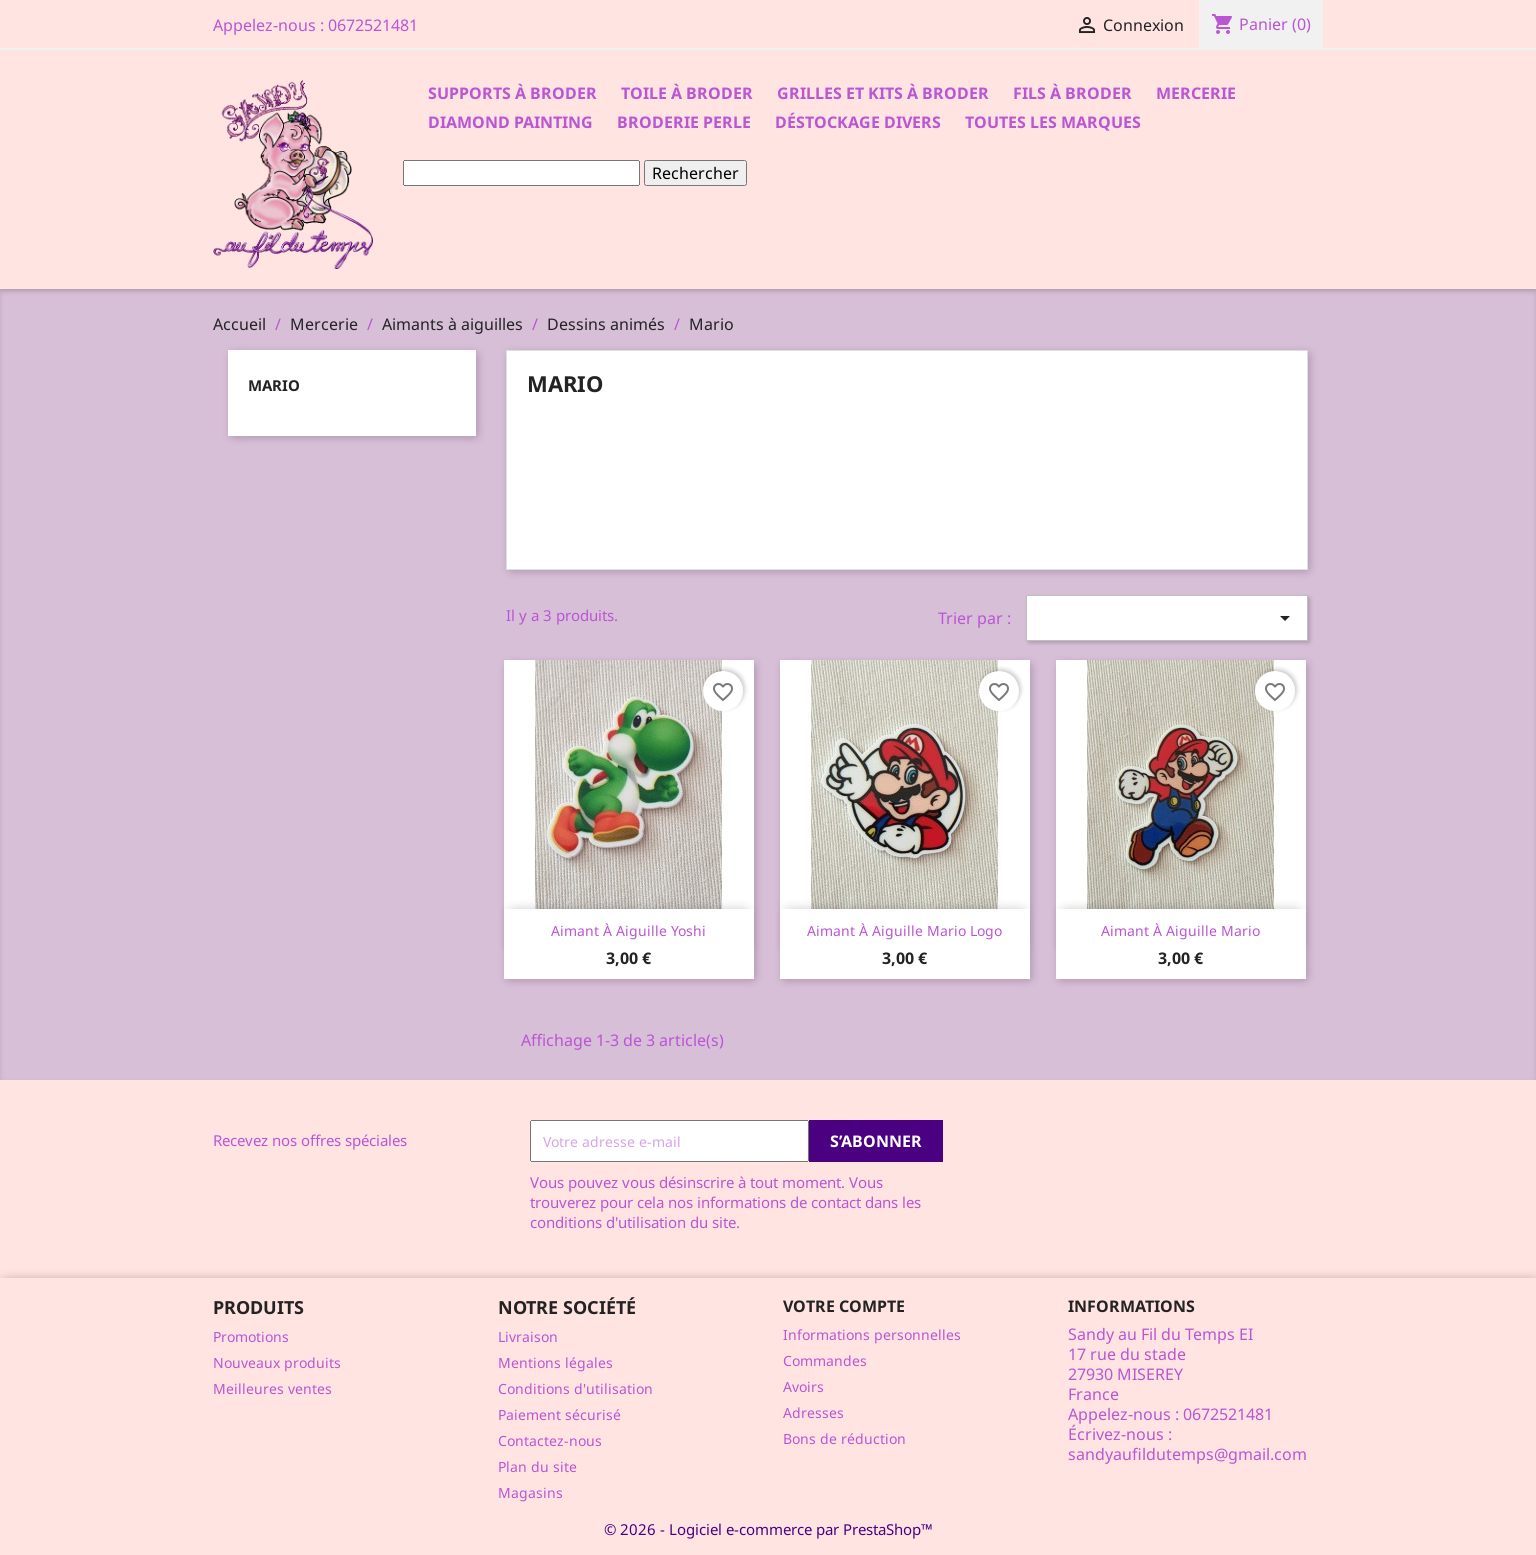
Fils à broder (1072, 93)
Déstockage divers (858, 122)
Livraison (528, 1336)
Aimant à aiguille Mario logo (904, 930)
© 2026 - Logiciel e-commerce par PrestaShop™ (768, 1529)
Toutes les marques (1053, 122)
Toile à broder (687, 93)
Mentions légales (555, 1362)
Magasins (530, 1492)
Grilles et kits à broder (883, 93)
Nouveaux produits (277, 1362)
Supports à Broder (512, 93)
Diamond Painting (510, 122)
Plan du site (537, 1466)
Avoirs (803, 1386)
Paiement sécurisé (559, 1414)
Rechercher (695, 173)
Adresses (813, 1412)
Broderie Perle (684, 122)
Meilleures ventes (272, 1388)
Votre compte (844, 1306)
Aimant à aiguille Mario (1180, 930)
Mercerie (1196, 93)
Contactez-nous (550, 1440)
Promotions (251, 1336)
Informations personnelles (872, 1334)
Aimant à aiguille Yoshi (628, 930)
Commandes (825, 1360)
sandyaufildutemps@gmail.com (1187, 1454)
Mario (274, 385)
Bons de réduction (844, 1438)
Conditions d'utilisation (575, 1388)
